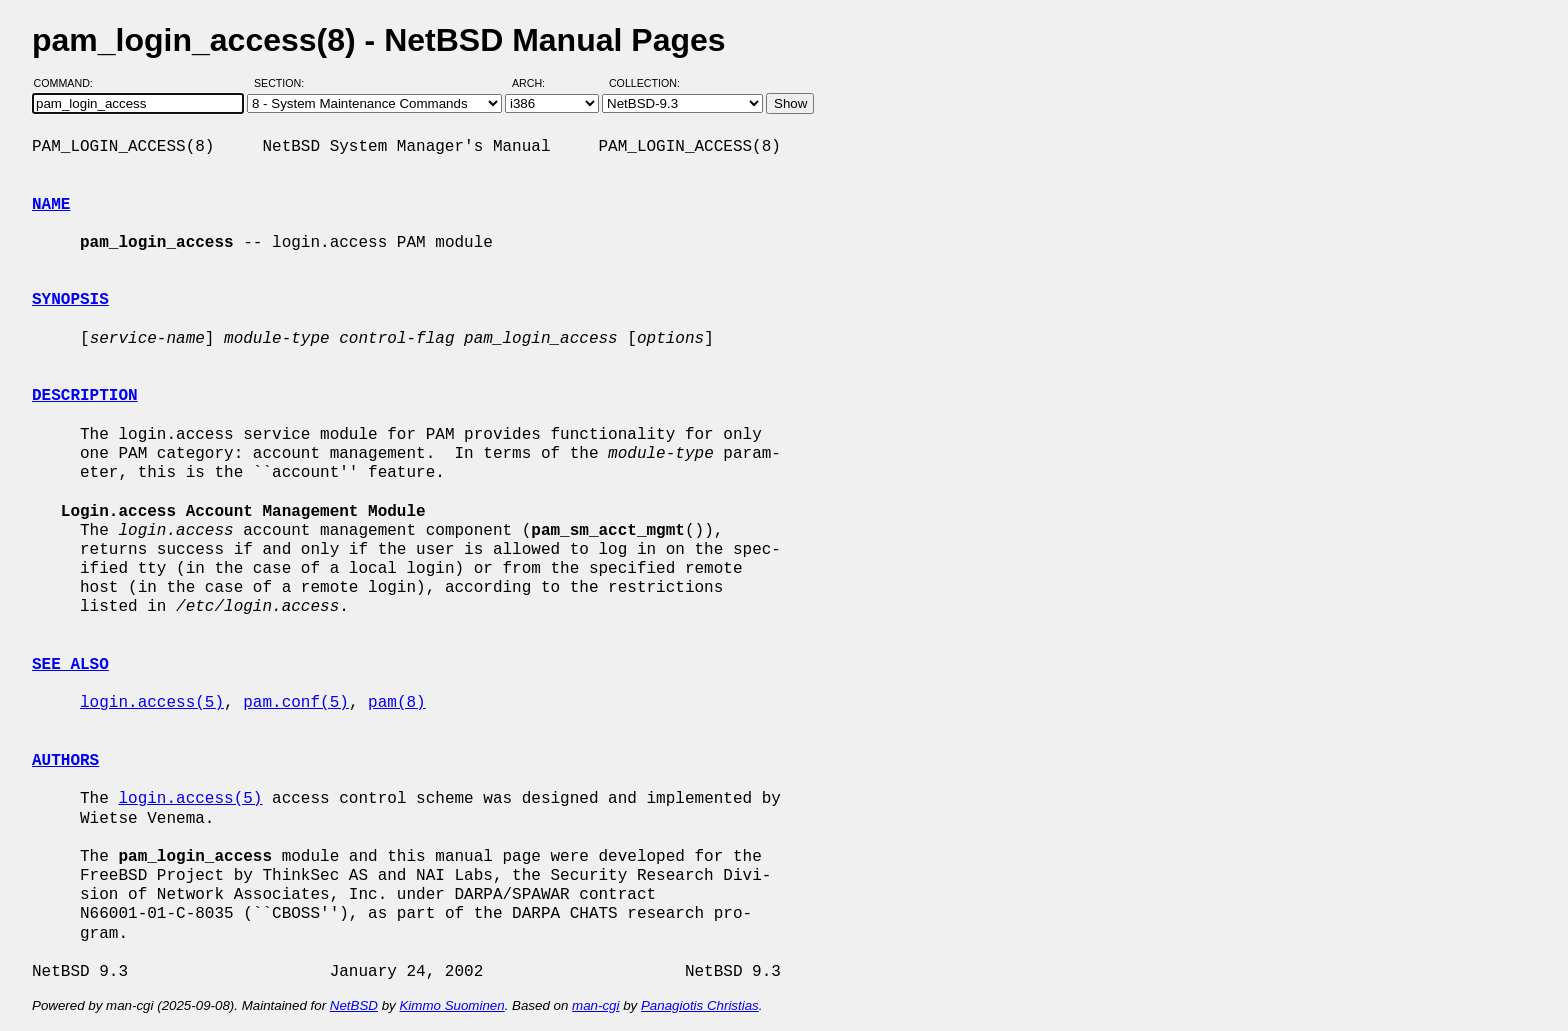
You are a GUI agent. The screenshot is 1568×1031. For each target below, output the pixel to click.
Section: (283, 83)
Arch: (537, 83)
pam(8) (397, 703)
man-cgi (595, 1005)
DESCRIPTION (85, 396)
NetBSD (354, 1005)
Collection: (644, 83)
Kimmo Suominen (451, 1005)
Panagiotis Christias (700, 1005)
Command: (69, 83)
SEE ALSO (70, 665)
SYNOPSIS (70, 300)
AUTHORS (65, 761)
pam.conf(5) (296, 703)
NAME (51, 205)
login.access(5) (152, 703)
